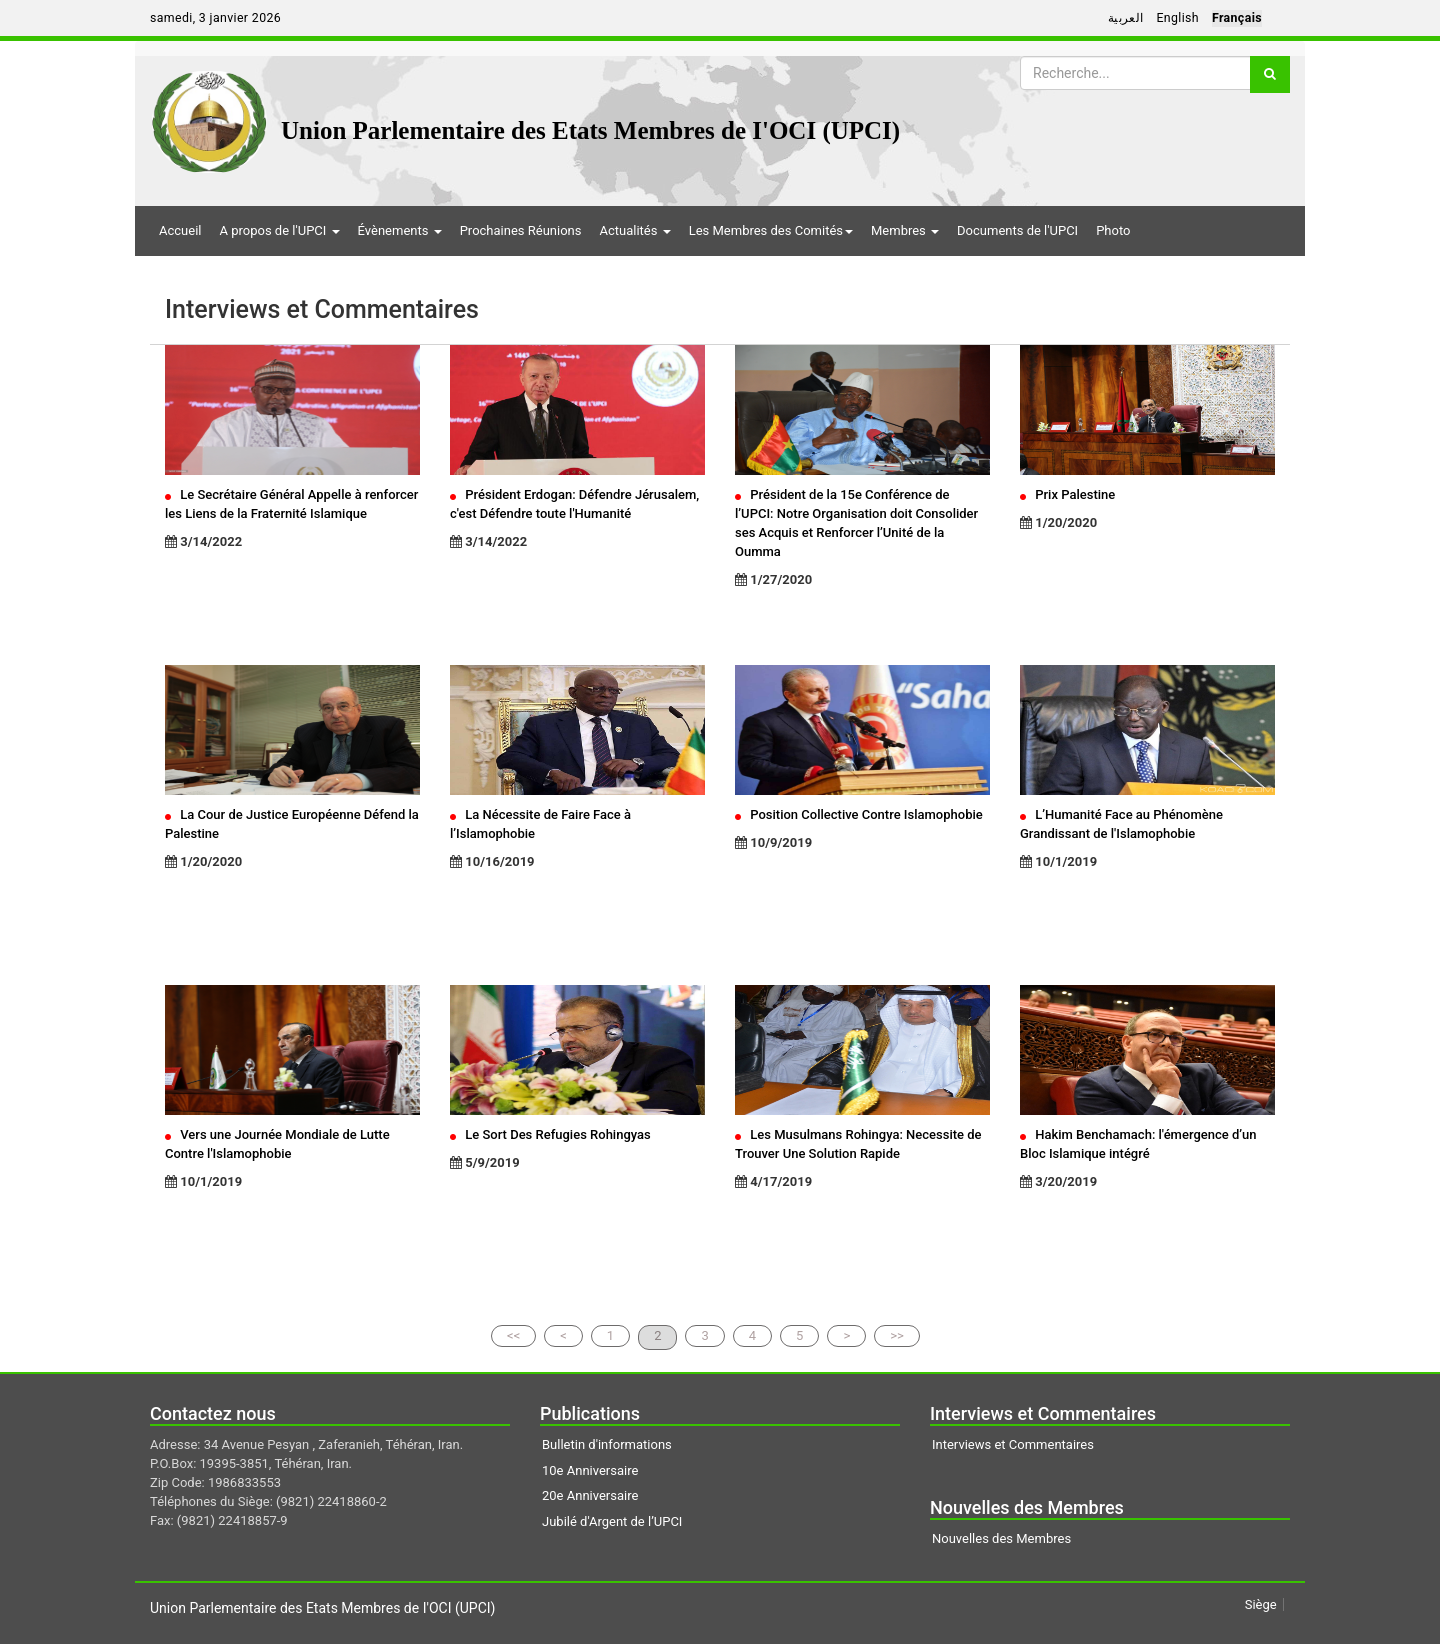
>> (897, 1335)
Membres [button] (905, 230)
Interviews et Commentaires (1013, 1444)
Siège (1261, 1604)
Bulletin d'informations (607, 1444)
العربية (1126, 18)
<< (513, 1335)
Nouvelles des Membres (1001, 1538)
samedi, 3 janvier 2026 (215, 18)
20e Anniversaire (590, 1495)
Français (1237, 18)
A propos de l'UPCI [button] (279, 230)
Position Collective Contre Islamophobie (859, 814)
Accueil (180, 230)
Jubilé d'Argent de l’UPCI (612, 1521)
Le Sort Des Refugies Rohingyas (550, 1134)
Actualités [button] (634, 230)
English (1177, 18)
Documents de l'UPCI (1017, 230)
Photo (1113, 230)
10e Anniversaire (590, 1470)
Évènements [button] (400, 230)
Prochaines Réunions (521, 230)
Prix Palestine (1067, 494)
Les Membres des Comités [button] (771, 230)
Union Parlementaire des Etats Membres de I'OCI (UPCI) (590, 130)
